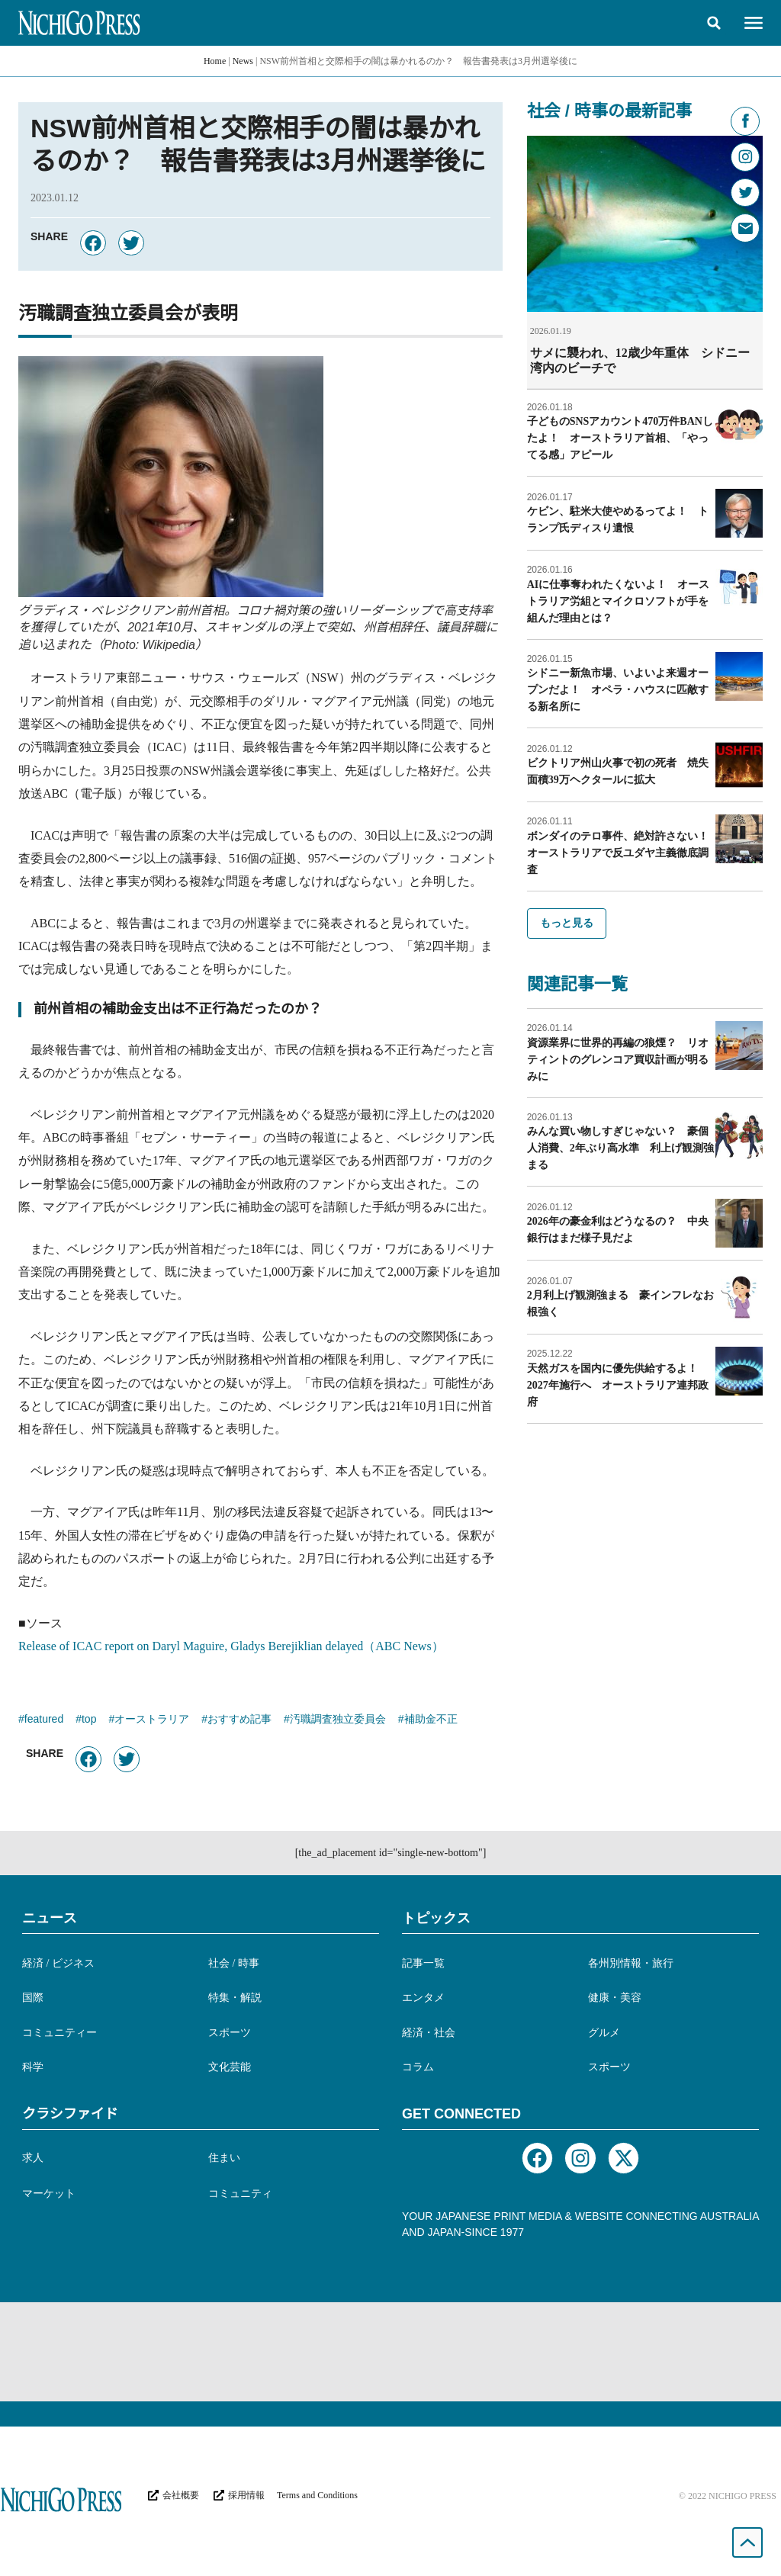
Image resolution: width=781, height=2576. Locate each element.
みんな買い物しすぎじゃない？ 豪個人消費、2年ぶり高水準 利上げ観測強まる (620, 1147)
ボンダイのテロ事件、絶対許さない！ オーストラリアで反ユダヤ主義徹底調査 (623, 852)
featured (43, 1720)
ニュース (49, 1918)
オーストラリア (151, 1720)
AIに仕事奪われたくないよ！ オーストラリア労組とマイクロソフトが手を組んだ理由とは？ (618, 600)
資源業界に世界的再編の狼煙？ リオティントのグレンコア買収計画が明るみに (618, 1058)
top (89, 1720)
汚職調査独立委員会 (338, 1720)
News (243, 61)
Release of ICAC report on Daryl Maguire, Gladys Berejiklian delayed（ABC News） (231, 1646)
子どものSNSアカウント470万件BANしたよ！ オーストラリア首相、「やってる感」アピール (620, 437)
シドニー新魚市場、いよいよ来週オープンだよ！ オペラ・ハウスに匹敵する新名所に (618, 688)
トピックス (436, 1918)
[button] (714, 23)
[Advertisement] (390, 2351)
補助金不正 (431, 1720)
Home (215, 61)
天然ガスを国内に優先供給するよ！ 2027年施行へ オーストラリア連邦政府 (618, 1384)
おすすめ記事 (239, 1720)
